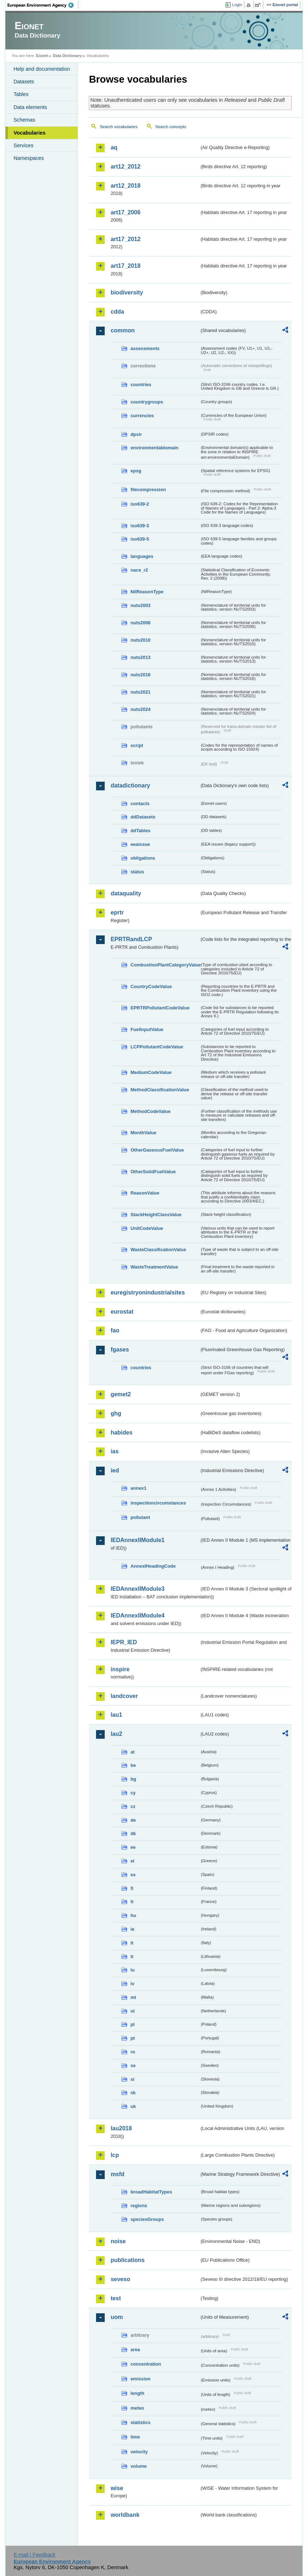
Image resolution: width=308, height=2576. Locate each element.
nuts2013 (140, 657)
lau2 (116, 1734)
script (136, 745)
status (137, 871)
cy (132, 1792)
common (122, 330)
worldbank (124, 2515)
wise (116, 2488)
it (131, 1943)
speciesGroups (147, 2219)
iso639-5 (139, 539)
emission (140, 2378)
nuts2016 (140, 674)
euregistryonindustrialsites (147, 1292)
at (132, 1752)
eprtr (116, 912)
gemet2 (120, 1394)
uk (133, 2106)
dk (133, 1833)
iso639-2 (139, 504)
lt (131, 1956)
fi (131, 1888)
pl (132, 2024)
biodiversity (126, 292)
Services (23, 145)
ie (132, 1929)
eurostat (121, 1312)
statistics (140, 2422)
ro (132, 2052)
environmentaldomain (154, 447)
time (135, 2437)
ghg (115, 1413)
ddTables (140, 830)
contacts (139, 803)
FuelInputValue (146, 1029)
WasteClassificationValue (158, 1249)
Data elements (30, 107)
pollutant (140, 1517)
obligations (142, 858)
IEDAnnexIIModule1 (137, 1540)
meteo (137, 2408)
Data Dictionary (67, 55)
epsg (135, 470)
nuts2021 (140, 692)
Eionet (42, 55)
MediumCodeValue (151, 1072)
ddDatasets (142, 817)
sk (132, 2092)
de (133, 1820)
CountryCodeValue (151, 986)
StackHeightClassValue (156, 1214)
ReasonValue (144, 1193)
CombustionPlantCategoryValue (164, 965)
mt (133, 1997)
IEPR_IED (123, 1642)
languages (141, 556)
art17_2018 (125, 266)
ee (132, 1847)
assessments (144, 348)
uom (116, 2317)
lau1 (116, 1715)
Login (237, 5)
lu (132, 1970)
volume (138, 2466)
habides (121, 1432)
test (115, 2298)
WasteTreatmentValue (154, 1267)
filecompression (148, 489)
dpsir (136, 434)
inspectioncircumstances (158, 1503)
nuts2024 (140, 709)
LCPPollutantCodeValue (156, 1046)
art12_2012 (125, 166)
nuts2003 (140, 605)
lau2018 (121, 2128)
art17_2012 (125, 239)
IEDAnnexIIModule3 (137, 1589)
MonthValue (143, 1132)
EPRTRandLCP (131, 939)
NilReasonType (147, 591)
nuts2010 (140, 640)
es (132, 1874)
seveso (120, 2279)
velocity (139, 2451)
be (133, 1765)
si (132, 2079)
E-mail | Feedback (35, 2555)
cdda (117, 312)
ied (114, 1470)
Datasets (23, 81)
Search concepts (170, 127)
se (132, 2065)
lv (132, 1983)
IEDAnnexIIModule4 (137, 1615)
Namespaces (28, 158)
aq (113, 147)
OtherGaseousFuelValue (157, 1150)
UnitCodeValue (146, 1228)
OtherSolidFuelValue (152, 1171)
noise (118, 2241)
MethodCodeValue (150, 1111)
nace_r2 (139, 570)
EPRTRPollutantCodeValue (160, 1007)
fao (114, 1330)
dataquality (125, 893)
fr (132, 1901)
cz (132, 1806)
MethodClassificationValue (159, 1089)
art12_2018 (125, 186)
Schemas (24, 120)
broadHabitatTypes (151, 2192)
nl (132, 2011)
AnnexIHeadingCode (152, 1566)
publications (127, 2260)
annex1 (138, 1488)
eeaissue (140, 844)
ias (114, 1451)
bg (133, 1779)
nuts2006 (140, 622)
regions (138, 2205)
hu (133, 1915)
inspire (119, 1669)
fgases (119, 1349)
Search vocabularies (118, 127)
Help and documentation (41, 69)
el (132, 1861)
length (137, 2393)
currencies (142, 415)
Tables (21, 94)
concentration (145, 2364)
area (135, 2349)
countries (140, 384)
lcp (114, 2155)
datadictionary (130, 785)
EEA (43, 5)
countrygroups (146, 402)
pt (132, 2038)
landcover (124, 1696)
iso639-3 (139, 525)
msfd (117, 2174)
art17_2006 (125, 212)
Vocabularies (29, 133)
